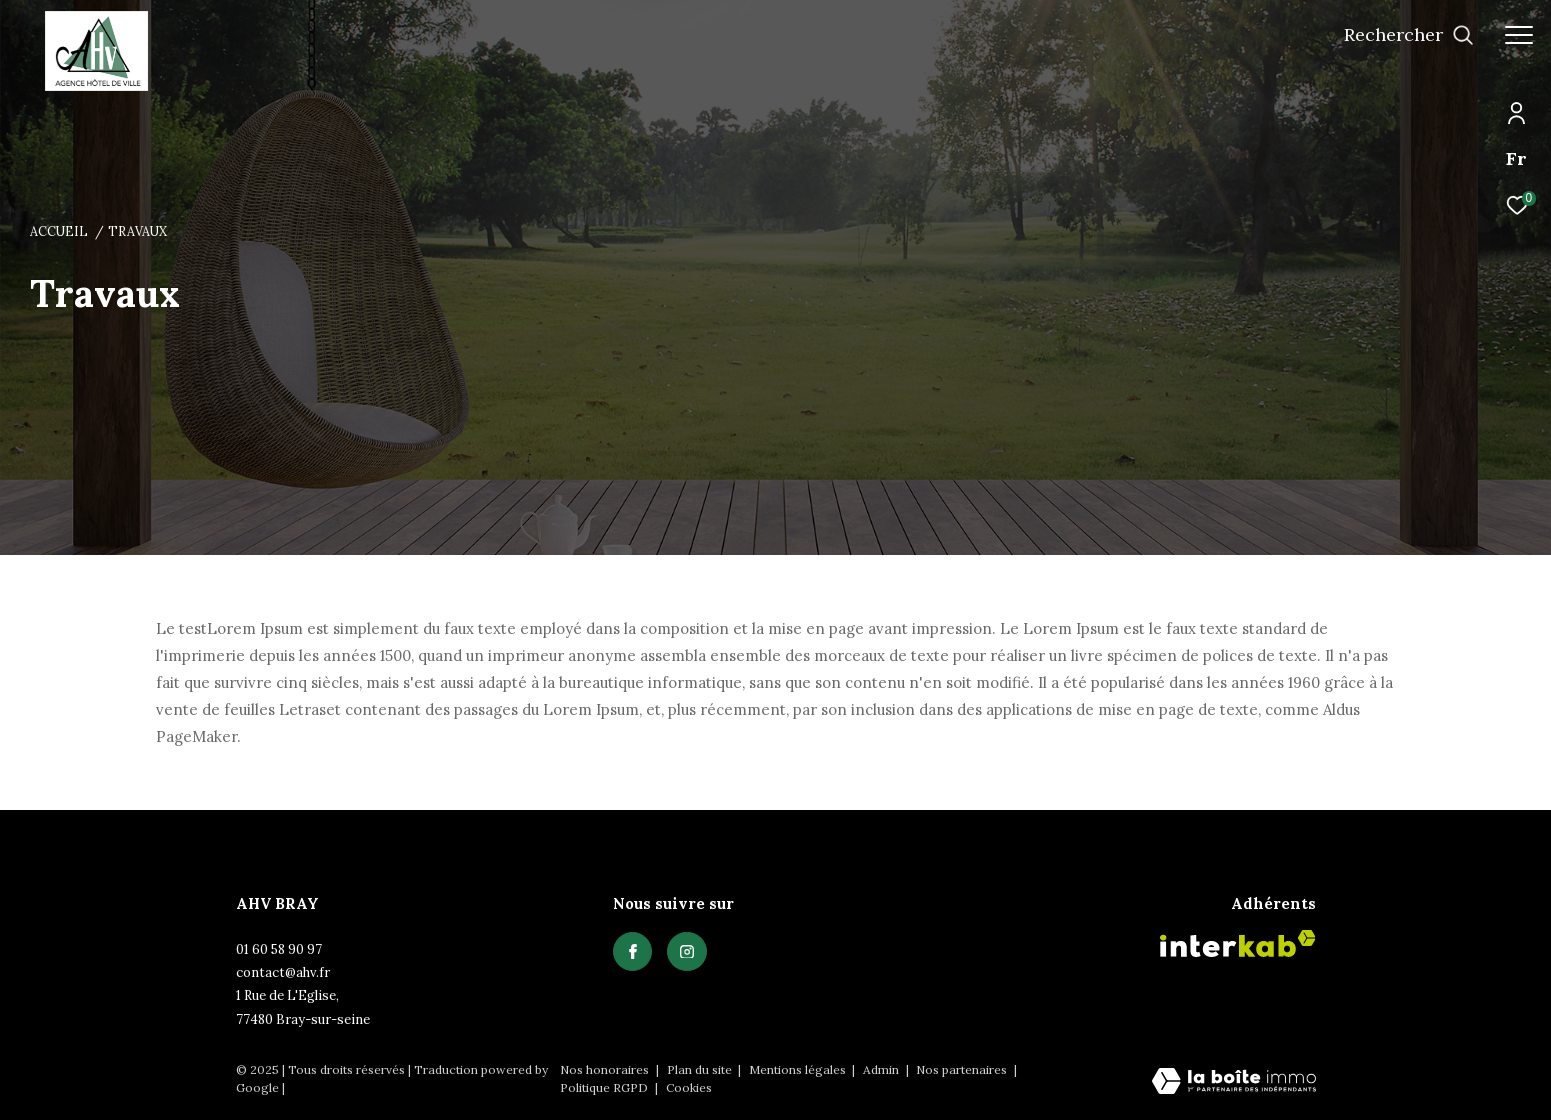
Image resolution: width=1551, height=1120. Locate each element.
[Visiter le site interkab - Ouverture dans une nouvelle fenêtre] (1238, 943)
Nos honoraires (606, 1069)
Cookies (689, 1088)
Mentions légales (799, 1069)
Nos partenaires (963, 1069)
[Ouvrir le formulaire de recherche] (1409, 35)
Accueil (59, 231)
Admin (882, 1069)
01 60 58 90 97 (279, 949)
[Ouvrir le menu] (1519, 35)
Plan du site (701, 1069)
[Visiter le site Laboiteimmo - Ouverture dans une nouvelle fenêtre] (1234, 1082)
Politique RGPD (604, 1087)
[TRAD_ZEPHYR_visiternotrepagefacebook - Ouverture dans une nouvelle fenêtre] (633, 952)
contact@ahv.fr (283, 972)
